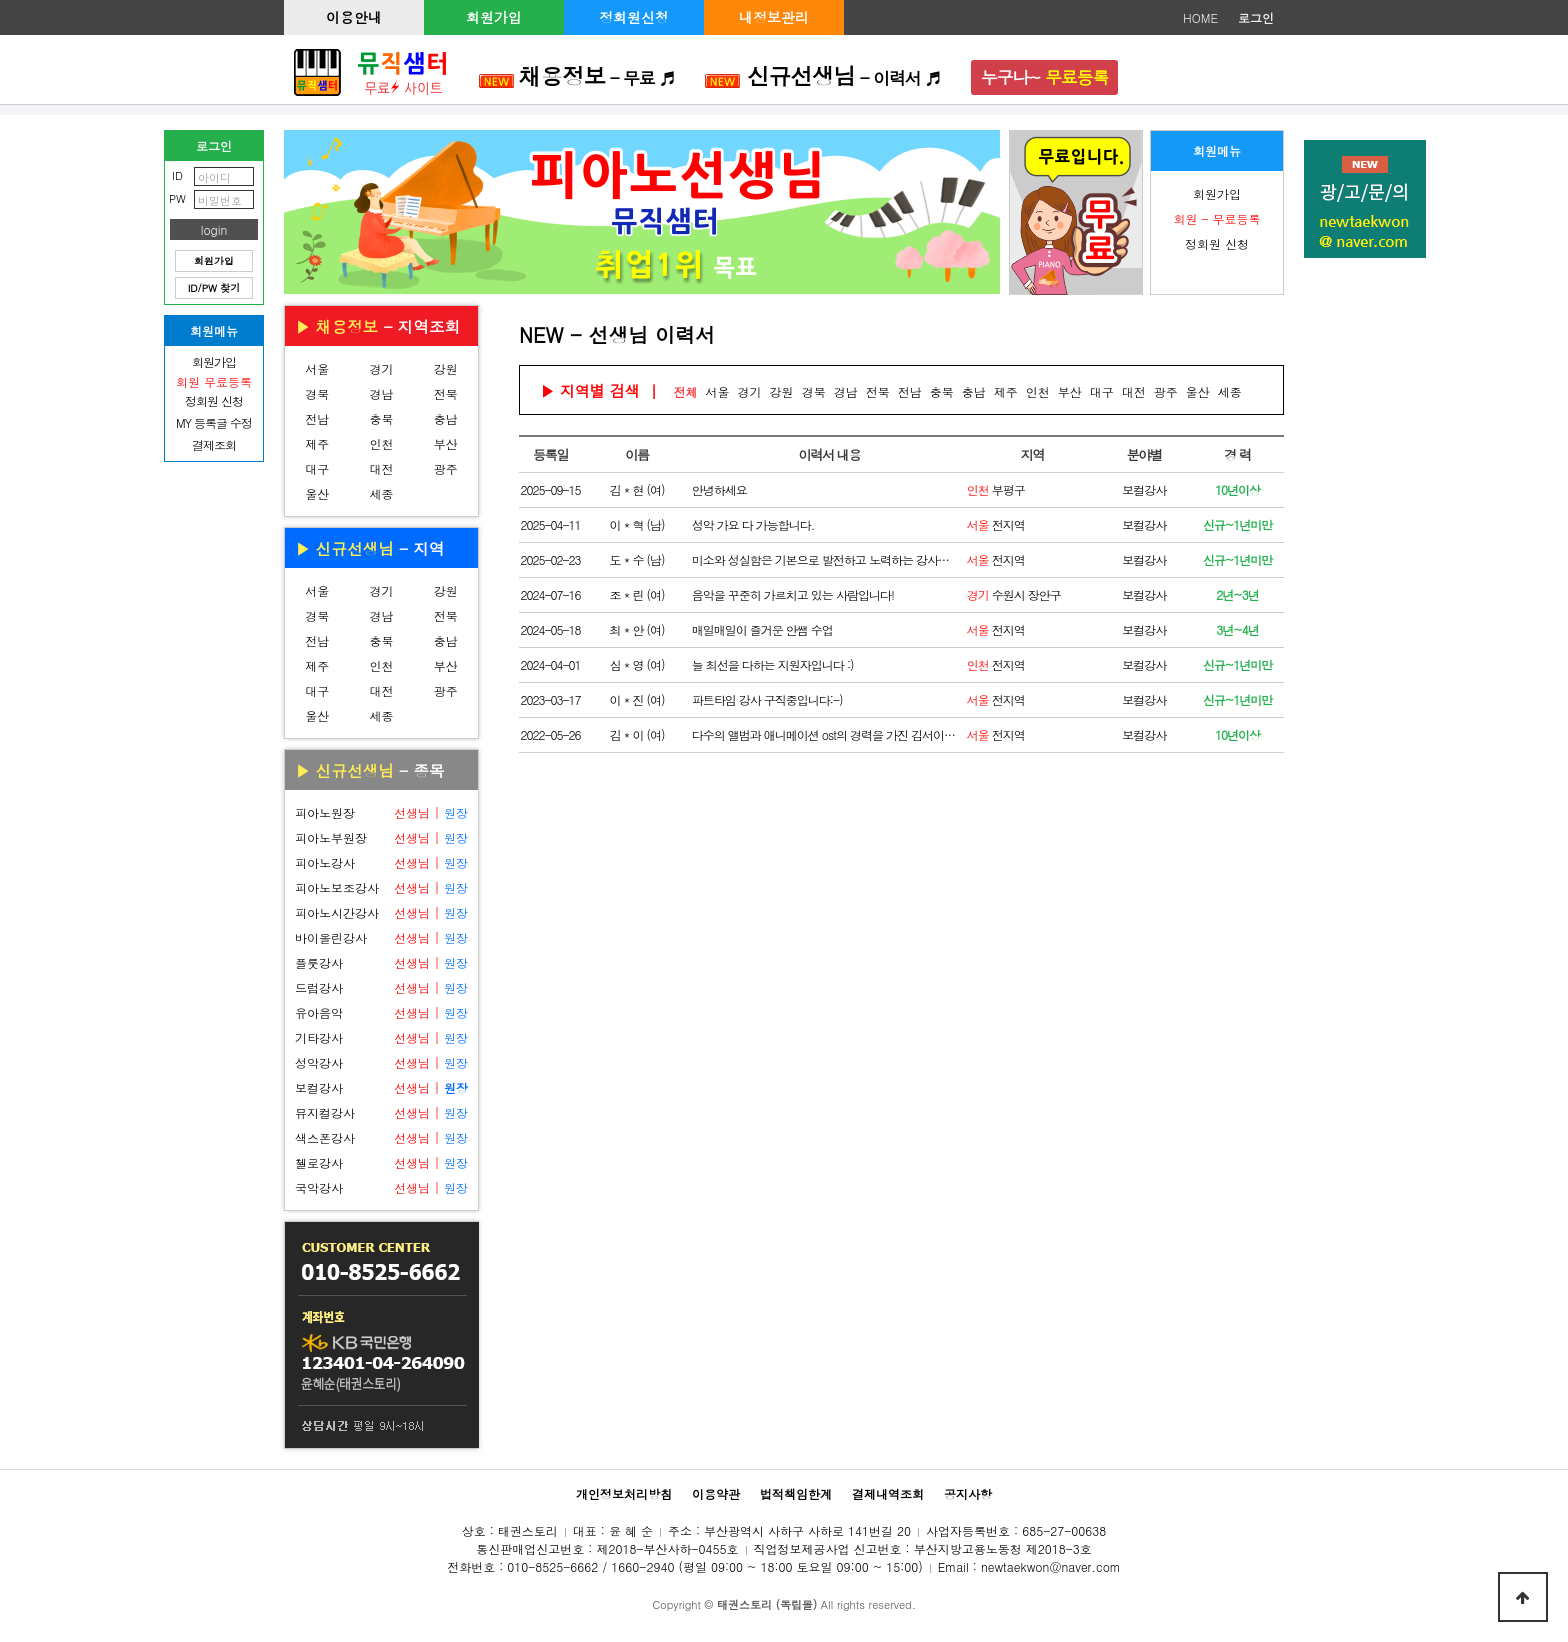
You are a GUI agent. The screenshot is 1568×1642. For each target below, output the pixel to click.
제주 (317, 443)
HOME (1200, 17)
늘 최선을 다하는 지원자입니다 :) (773, 664)
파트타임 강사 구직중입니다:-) (767, 699)
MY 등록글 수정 (214, 422)
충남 (446, 418)
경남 (381, 393)
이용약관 (716, 1493)
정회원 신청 (1217, 243)
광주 (446, 468)
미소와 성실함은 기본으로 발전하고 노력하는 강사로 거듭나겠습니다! (824, 559)
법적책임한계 (796, 1493)
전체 (686, 391)
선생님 (412, 812)
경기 (381, 368)
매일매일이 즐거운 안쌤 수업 (762, 629)
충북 (381, 418)
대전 (381, 468)
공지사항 (968, 1493)
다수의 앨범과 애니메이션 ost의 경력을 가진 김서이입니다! (824, 734)
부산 (446, 443)
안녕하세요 (719, 489)
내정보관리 (774, 17)
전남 (317, 418)
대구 (317, 468)
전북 (446, 393)
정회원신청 (634, 17)
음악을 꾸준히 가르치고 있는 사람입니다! (793, 594)
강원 (446, 368)
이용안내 (354, 17)
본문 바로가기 (0, 0)
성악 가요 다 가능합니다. (753, 524)
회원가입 (494, 17)
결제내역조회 (888, 1493)
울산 (317, 493)
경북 (317, 393)
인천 (381, 443)
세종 (381, 493)
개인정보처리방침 (624, 1493)
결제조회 (214, 444)
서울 (317, 368)
